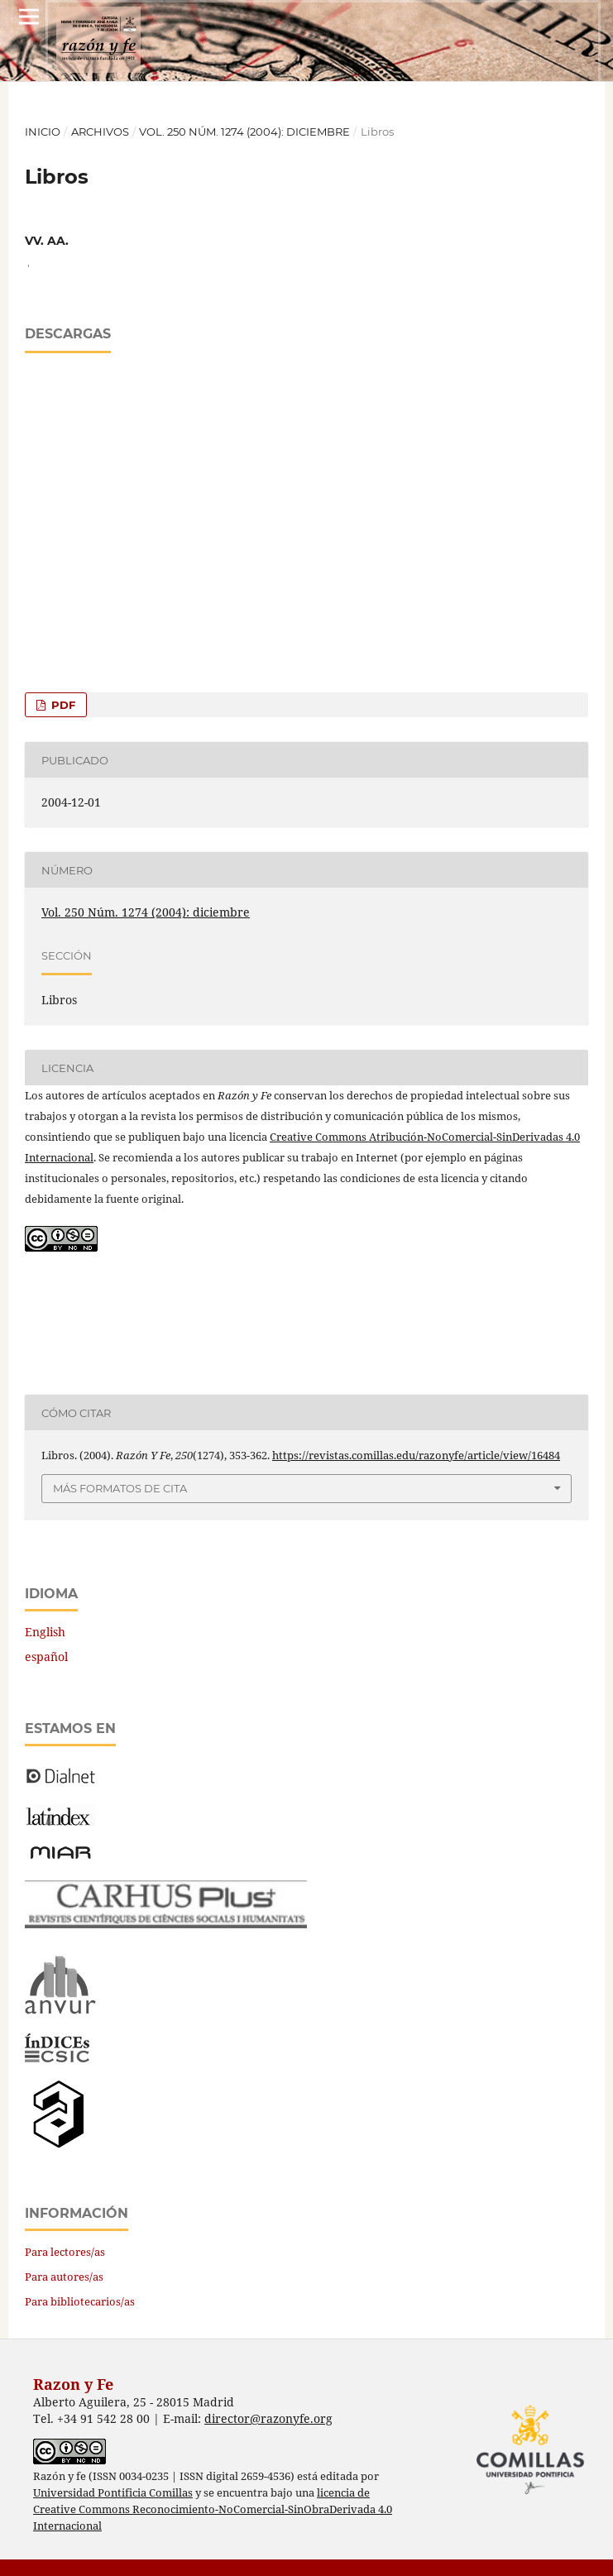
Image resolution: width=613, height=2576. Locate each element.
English (45, 1632)
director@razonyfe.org (268, 2418)
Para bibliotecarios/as (80, 2301)
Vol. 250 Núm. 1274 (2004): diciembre (244, 131)
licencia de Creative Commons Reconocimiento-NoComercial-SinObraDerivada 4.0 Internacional (212, 2509)
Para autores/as (64, 2276)
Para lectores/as (65, 2251)
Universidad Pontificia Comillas (113, 2493)
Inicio (42, 131)
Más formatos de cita (120, 1488)
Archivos (100, 131)
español (46, 1656)
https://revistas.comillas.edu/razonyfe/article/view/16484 (416, 1455)
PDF (61, 704)
